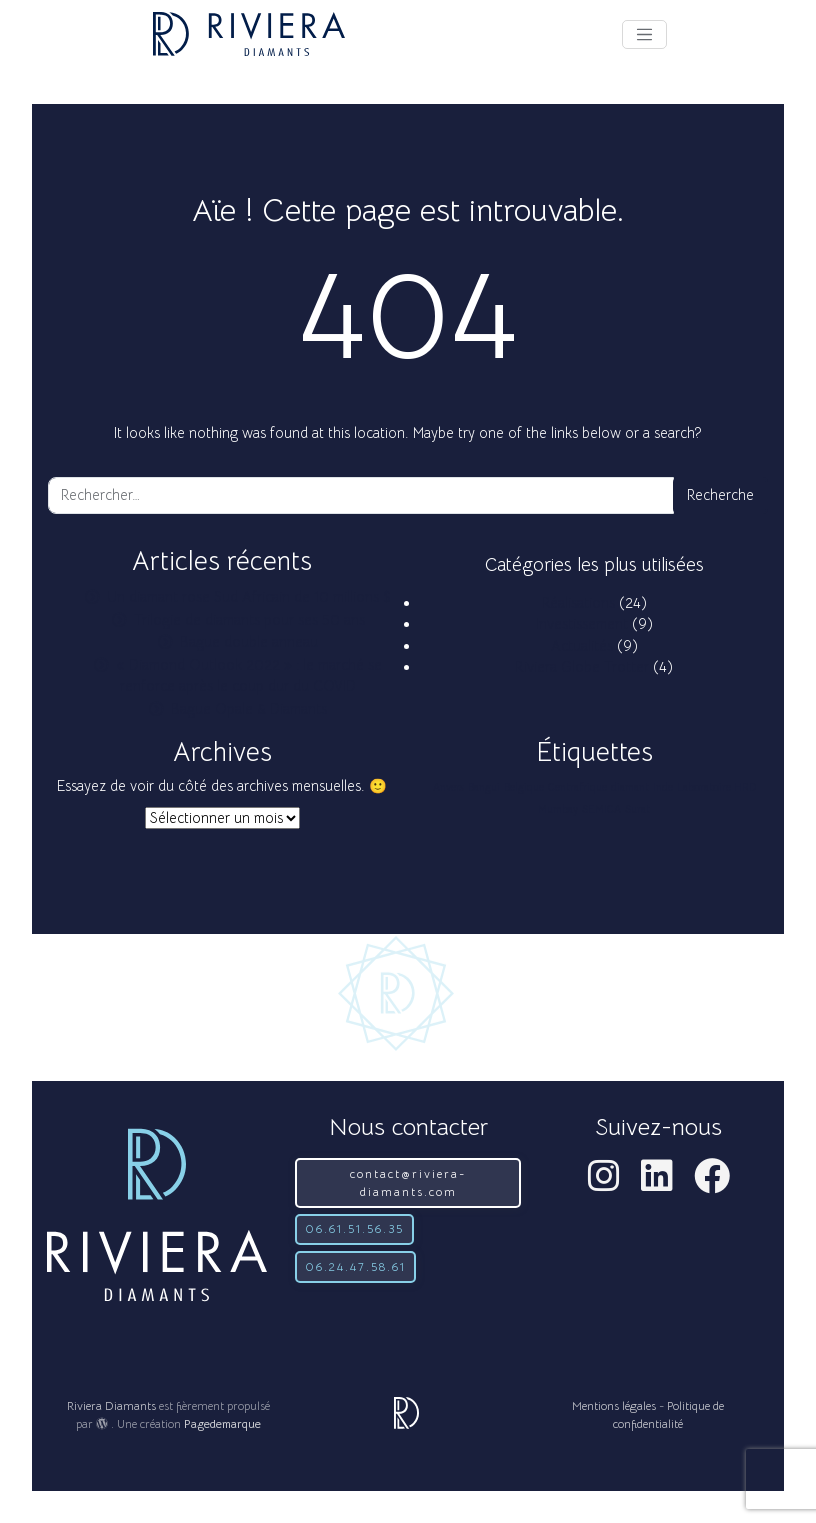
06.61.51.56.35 (354, 1228)
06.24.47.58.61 (355, 1266)
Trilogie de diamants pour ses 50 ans (249, 620)
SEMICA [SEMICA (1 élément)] (601, 809)
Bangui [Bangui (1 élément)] (484, 787)
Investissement (582, 624)
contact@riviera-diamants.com (408, 1182)
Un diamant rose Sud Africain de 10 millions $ (249, 597)
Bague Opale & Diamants (249, 709)
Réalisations (578, 603)
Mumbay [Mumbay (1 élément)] (558, 809)
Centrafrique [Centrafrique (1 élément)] (577, 787)
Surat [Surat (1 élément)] (637, 809)
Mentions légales (614, 1405)
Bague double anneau (249, 642)
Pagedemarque (222, 1423)
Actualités (582, 646)
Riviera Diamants (111, 1405)
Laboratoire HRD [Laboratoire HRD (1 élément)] (716, 787)
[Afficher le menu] (644, 34)
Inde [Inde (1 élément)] (663, 787)
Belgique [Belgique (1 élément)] (524, 787)
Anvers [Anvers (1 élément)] (448, 787)
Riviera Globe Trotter (582, 667)
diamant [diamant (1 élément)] (630, 787)
